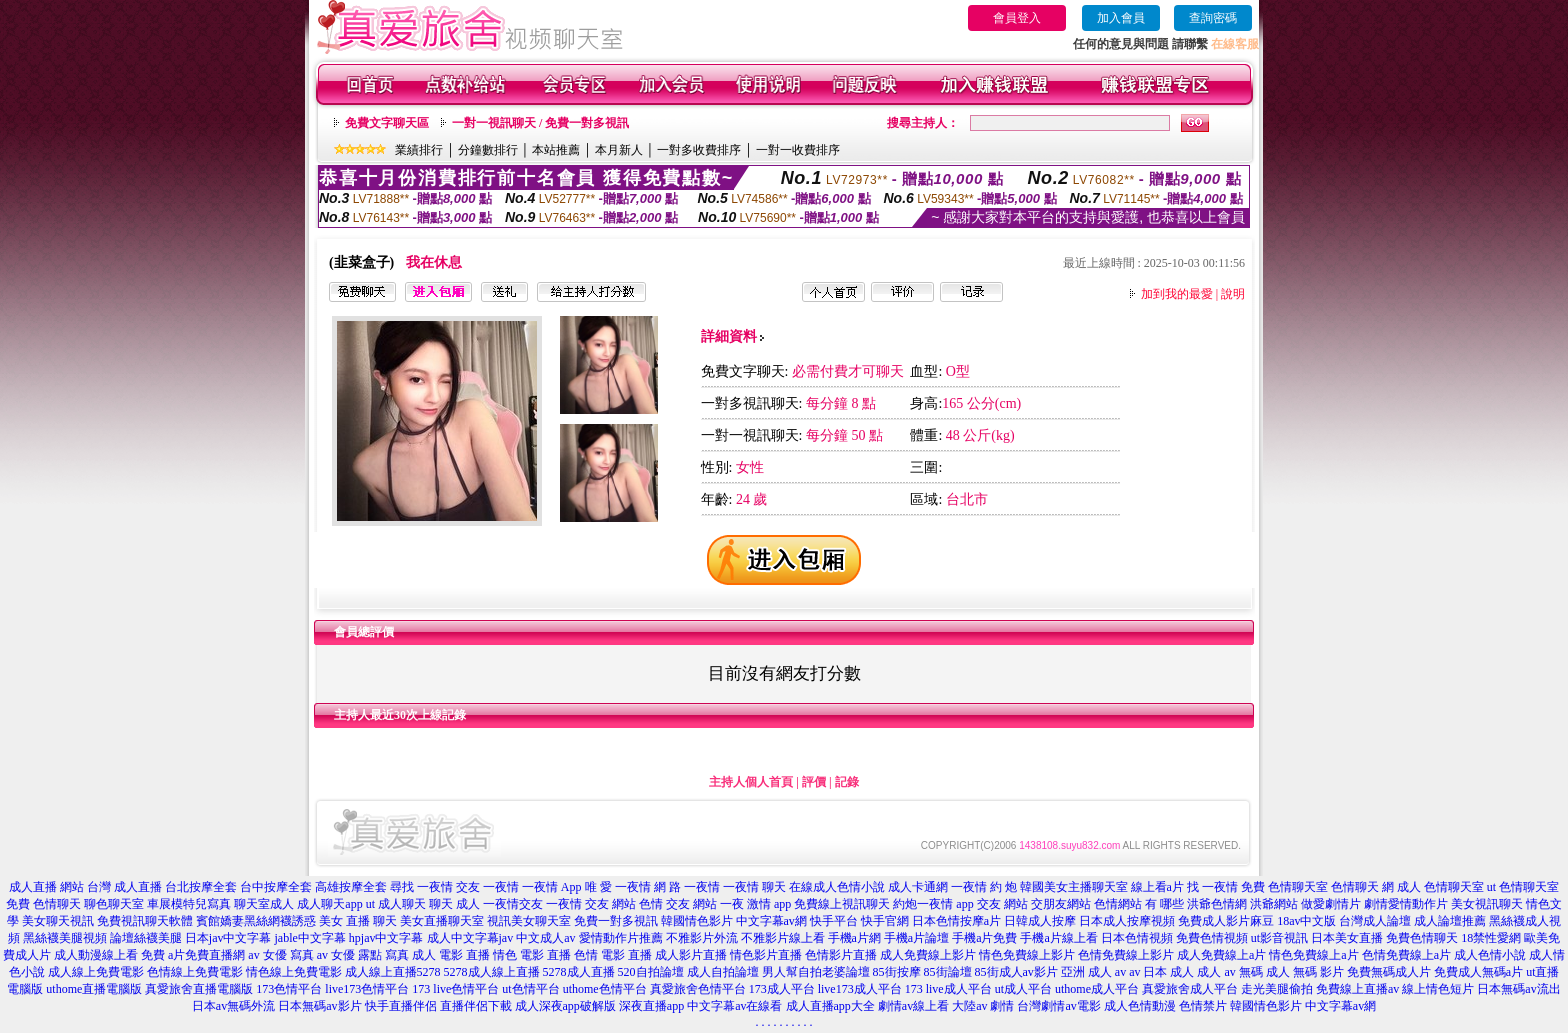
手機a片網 (854, 938)
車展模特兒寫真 (189, 904)
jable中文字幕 (310, 938)
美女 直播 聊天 (358, 921)
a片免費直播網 (206, 955)
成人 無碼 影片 (1305, 972)
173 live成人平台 (948, 989)
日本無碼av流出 (1518, 989)
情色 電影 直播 (532, 955)
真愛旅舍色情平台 (698, 989)
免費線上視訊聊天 (842, 904)
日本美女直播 (1347, 938)
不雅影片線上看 (783, 938)
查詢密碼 (1213, 18)
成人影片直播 (691, 955)
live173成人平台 (860, 989)
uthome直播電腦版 (94, 989)
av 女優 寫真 (280, 955)
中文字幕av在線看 (734, 1006)
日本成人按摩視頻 (1127, 921)
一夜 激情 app (755, 904)
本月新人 (619, 150)
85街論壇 (948, 972)
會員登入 (1017, 18)
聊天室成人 (264, 904)
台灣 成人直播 (124, 887)
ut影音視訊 (1279, 938)
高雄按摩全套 (351, 887)
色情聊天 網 (1362, 887)
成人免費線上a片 (1221, 955)
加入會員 (1121, 18)
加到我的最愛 (1177, 294)
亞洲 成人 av (1093, 972)
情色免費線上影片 (1027, 955)
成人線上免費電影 (96, 972)
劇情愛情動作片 (1406, 904)
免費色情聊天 (1422, 938)
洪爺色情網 (1217, 904)
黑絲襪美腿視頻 (65, 938)
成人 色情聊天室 (1440, 887)
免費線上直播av (1357, 989)
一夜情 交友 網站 (591, 904)
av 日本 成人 (1161, 972)
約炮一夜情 (923, 904)
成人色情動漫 (1140, 1006)
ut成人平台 (1023, 989)
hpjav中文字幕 (386, 938)
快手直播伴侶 (401, 1006)
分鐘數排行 (488, 150)
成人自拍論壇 (723, 972)
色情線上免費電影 (195, 972)
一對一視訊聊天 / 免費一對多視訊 (540, 123)
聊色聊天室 (114, 904)
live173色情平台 (367, 989)
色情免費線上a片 (1406, 955)
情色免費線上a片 (1313, 955)
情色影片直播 (766, 955)
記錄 (847, 782)
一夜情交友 (513, 904)
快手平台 (834, 921)
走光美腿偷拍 (1277, 989)
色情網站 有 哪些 (1139, 904)
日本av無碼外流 (233, 1006)
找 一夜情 (1212, 887)
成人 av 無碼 (1229, 972)
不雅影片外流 (702, 938)
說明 (1233, 294)
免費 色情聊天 (43, 904)
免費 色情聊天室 (1284, 887)
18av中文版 (1306, 921)
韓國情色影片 (697, 921)
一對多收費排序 (699, 150)
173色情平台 (289, 989)
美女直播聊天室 (442, 921)
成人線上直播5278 (393, 972)
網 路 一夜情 (687, 887)
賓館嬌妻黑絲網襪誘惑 (256, 921)
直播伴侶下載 (476, 1006)
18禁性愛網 (1491, 938)
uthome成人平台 (1097, 989)
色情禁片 (1203, 1006)
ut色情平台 (530, 989)
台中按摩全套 (276, 887)
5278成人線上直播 (492, 972)
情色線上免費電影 (294, 972)
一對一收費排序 (798, 150)
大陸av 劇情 (983, 1006)
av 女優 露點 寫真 (363, 955)
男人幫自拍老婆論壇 (816, 972)
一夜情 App (552, 887)
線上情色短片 (1438, 989)
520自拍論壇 (651, 972)
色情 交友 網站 (678, 904)
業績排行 (419, 150)
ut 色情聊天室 (1523, 887)
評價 (814, 782)
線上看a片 (1157, 887)
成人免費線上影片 (928, 955)
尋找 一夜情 (421, 887)
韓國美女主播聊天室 (1074, 887)
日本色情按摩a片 (956, 921)
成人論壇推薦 (1450, 921)
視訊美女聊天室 (529, 921)
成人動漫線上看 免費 (109, 955)
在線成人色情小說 (837, 887)
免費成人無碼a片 (1478, 972)
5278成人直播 (579, 972)
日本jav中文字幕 (228, 938)
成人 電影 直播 (451, 955)
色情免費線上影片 (1126, 955)
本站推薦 (556, 150)
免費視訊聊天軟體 (145, 921)
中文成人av (545, 938)
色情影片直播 (841, 955)
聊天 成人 (454, 904)
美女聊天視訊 (58, 921)
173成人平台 (782, 989)
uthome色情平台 (605, 989)
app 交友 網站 (991, 904)
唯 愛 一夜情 (618, 887)
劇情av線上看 (913, 1006)
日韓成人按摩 (1040, 921)
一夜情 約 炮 (984, 887)
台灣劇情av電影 (1058, 1006)
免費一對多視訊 (616, 921)
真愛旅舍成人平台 (1190, 989)
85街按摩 (897, 972)
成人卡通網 (918, 887)
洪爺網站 (1274, 904)
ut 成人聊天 (396, 904)
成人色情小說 (1490, 955)
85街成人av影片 (1016, 972)
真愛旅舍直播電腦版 (199, 989)
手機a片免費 (984, 938)
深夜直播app (651, 1006)
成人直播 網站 (46, 887)
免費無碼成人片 (1389, 972)
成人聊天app (329, 904)
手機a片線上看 (1058, 938)
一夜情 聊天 (754, 887)
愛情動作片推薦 (621, 938)
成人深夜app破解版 (565, 1006)
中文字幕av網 (771, 921)
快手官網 (885, 921)
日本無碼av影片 (319, 1006)
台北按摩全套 (201, 887)
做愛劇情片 (1331, 904)
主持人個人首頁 (751, 782)
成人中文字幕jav (470, 938)
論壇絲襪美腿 (146, 938)
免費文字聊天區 (387, 123)
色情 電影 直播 (613, 955)
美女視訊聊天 (1487, 904)
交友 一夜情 (487, 887)
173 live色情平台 (455, 989)
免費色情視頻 (1212, 938)
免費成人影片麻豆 (1226, 921)
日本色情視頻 (1137, 938)
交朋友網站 (1061, 904)
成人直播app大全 (830, 1006)
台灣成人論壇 (1375, 921)
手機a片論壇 (916, 938)
